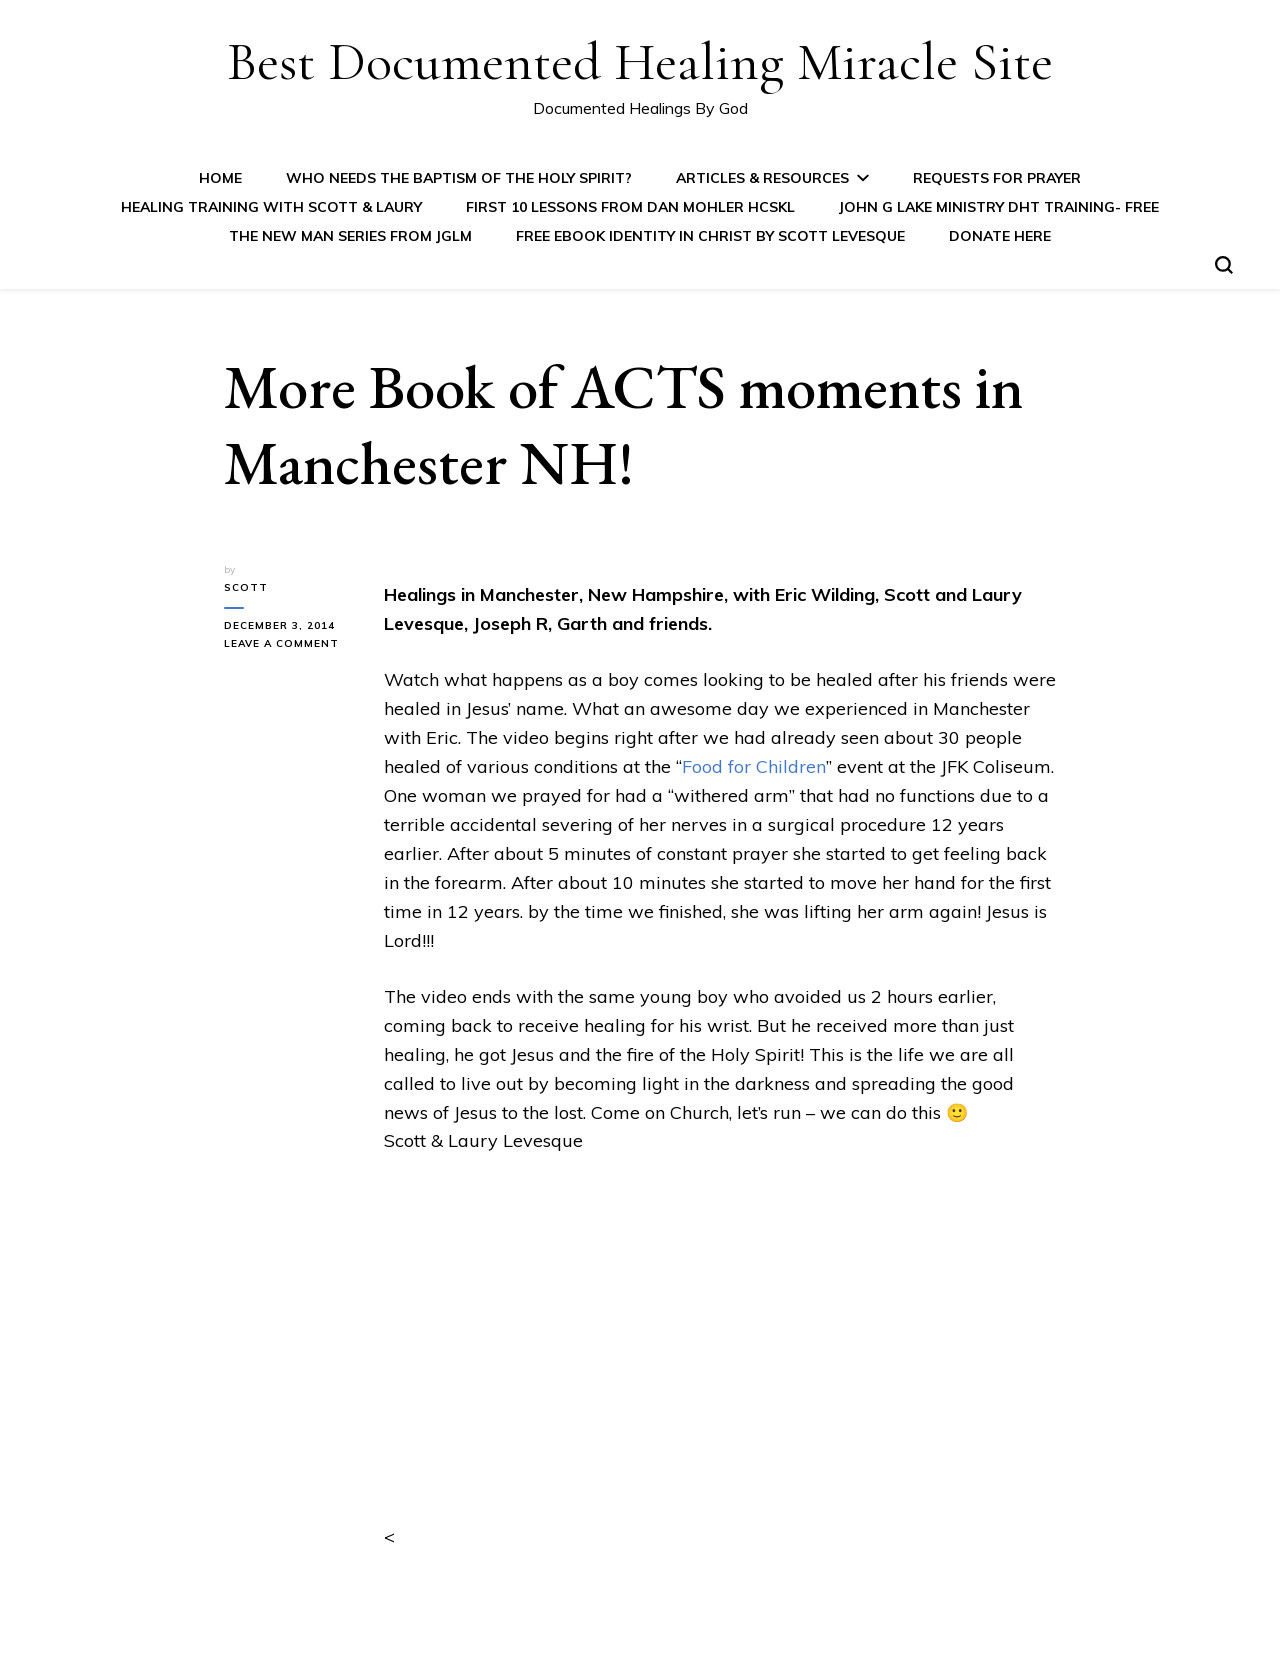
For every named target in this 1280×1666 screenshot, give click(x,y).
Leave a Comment (289, 644)
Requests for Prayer (997, 178)
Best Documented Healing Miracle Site (640, 61)
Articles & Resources (762, 178)
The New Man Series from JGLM (350, 236)
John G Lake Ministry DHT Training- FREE (999, 207)
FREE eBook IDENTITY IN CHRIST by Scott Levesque (710, 236)
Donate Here (1000, 236)
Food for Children (754, 766)
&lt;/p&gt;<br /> (720, 1363)
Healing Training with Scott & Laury (271, 207)
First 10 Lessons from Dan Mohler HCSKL (630, 207)
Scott (246, 587)
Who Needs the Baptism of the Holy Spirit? (459, 178)
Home (220, 178)
